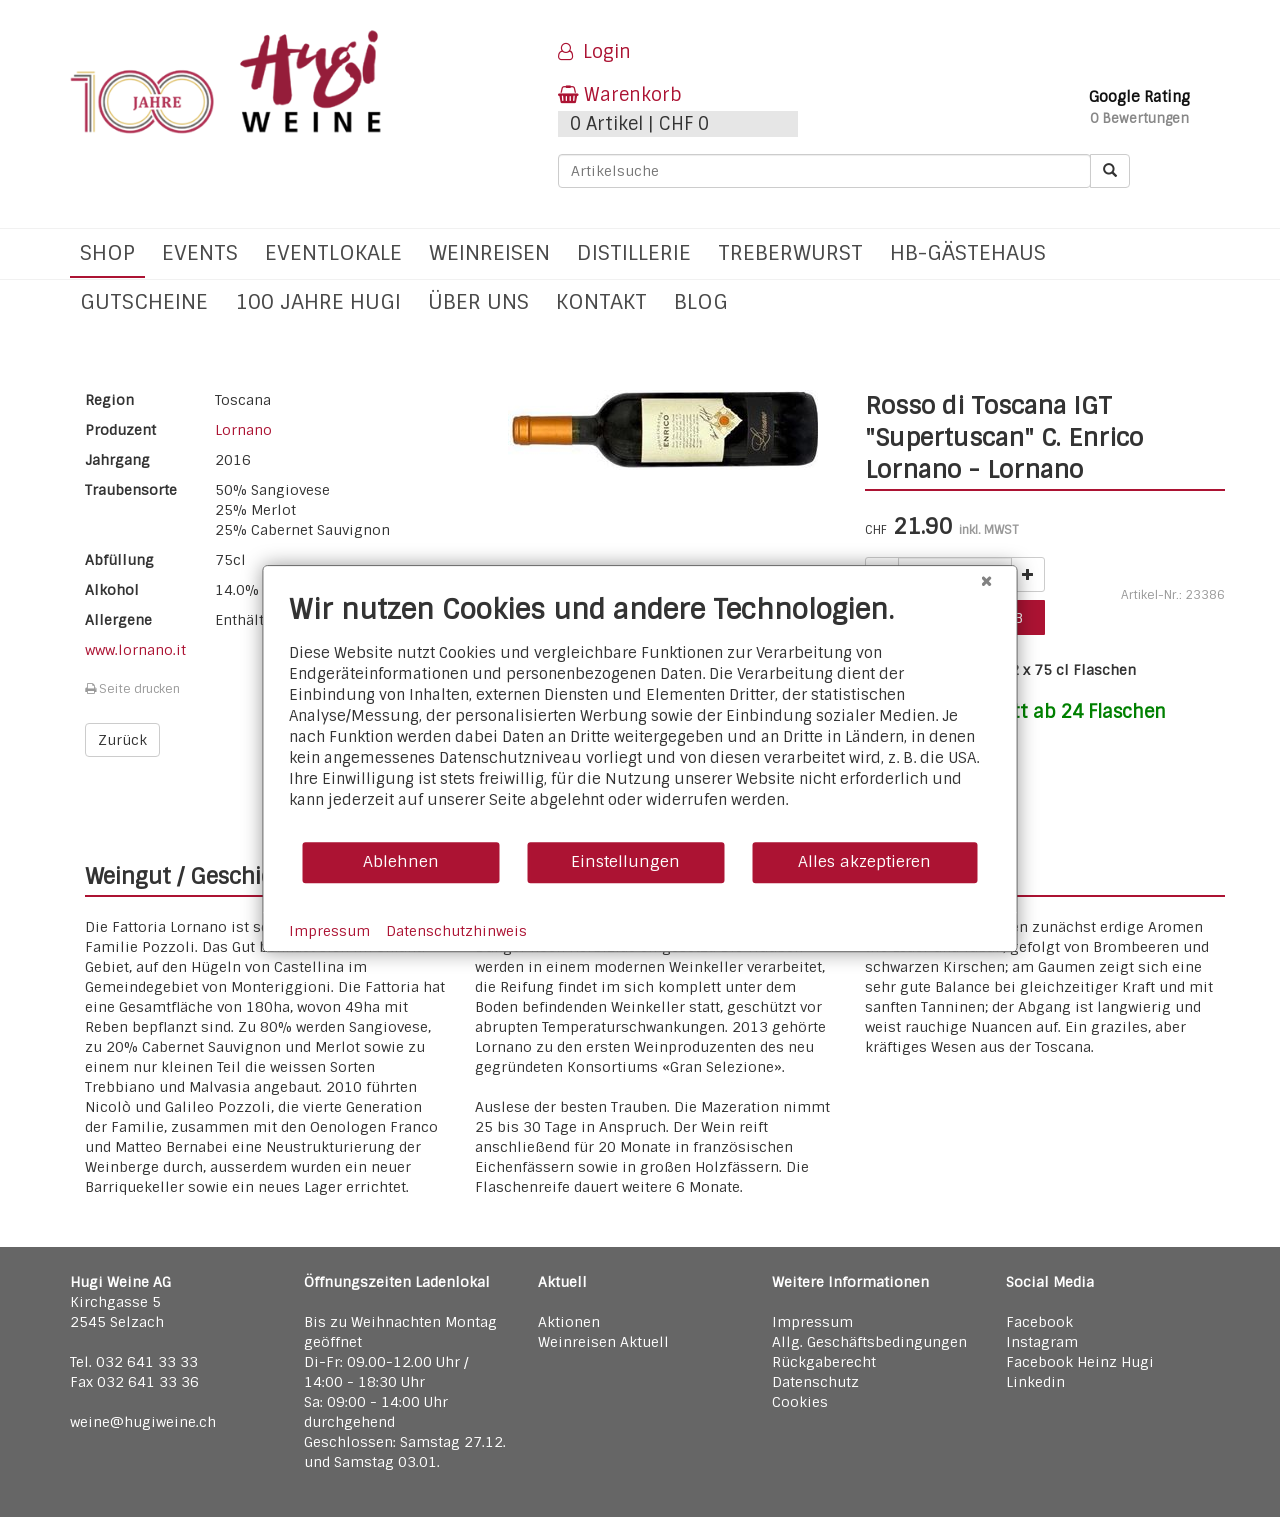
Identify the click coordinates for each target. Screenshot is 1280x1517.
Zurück (122, 740)
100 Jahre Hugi (318, 301)
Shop (107, 252)
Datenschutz (815, 1382)
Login (594, 52)
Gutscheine (144, 301)
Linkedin (1035, 1382)
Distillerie (634, 252)
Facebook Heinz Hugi (1080, 1362)
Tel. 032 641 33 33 (134, 1362)
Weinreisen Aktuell (603, 1342)
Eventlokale (333, 252)
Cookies (800, 1402)
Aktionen (569, 1322)
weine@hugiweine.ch (143, 1422)
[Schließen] (987, 581)
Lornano (243, 430)
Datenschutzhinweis (456, 931)
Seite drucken (132, 689)
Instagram (1042, 1342)
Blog (701, 301)
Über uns (478, 301)
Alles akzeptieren (864, 861)
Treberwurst (790, 252)
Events (200, 252)
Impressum (812, 1322)
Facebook (1039, 1322)
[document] (640, 716)
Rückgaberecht (824, 1362)
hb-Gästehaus (968, 252)
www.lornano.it (135, 650)
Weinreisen (489, 252)
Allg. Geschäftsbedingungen (869, 1342)
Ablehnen (401, 861)
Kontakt (601, 301)
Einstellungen (625, 861)
